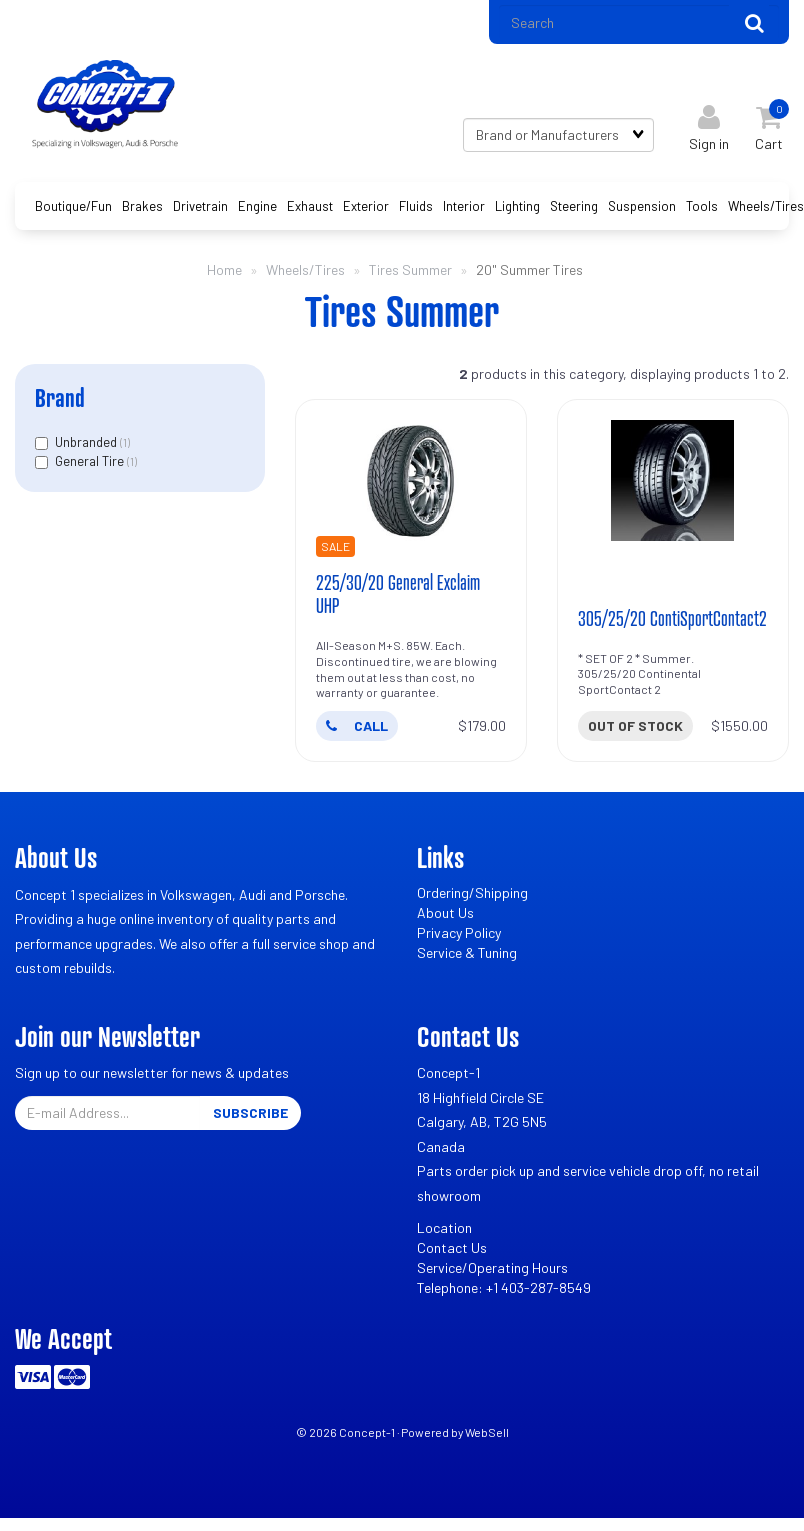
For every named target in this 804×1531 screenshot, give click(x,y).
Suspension (642, 208)
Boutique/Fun (73, 208)
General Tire (91, 464)
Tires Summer (410, 271)
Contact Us (452, 1250)
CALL (357, 728)
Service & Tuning (467, 955)
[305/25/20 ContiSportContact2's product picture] (673, 483)
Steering (574, 208)
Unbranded (87, 444)
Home (224, 271)
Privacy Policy (459, 935)
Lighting (517, 208)
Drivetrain (200, 208)
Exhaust (310, 208)
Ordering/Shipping (472, 895)
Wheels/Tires (766, 208)
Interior (464, 208)
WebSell (487, 1435)
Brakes (142, 208)
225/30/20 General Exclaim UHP (399, 596)
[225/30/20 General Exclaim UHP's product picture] (411, 483)
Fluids (416, 208)
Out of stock (635, 728)
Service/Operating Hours (492, 1270)
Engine (257, 208)
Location (444, 1230)
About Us (445, 915)
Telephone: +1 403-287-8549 (504, 1290)
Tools (702, 208)
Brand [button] (60, 399)
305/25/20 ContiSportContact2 (673, 621)
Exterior (366, 208)
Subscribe (250, 1115)
